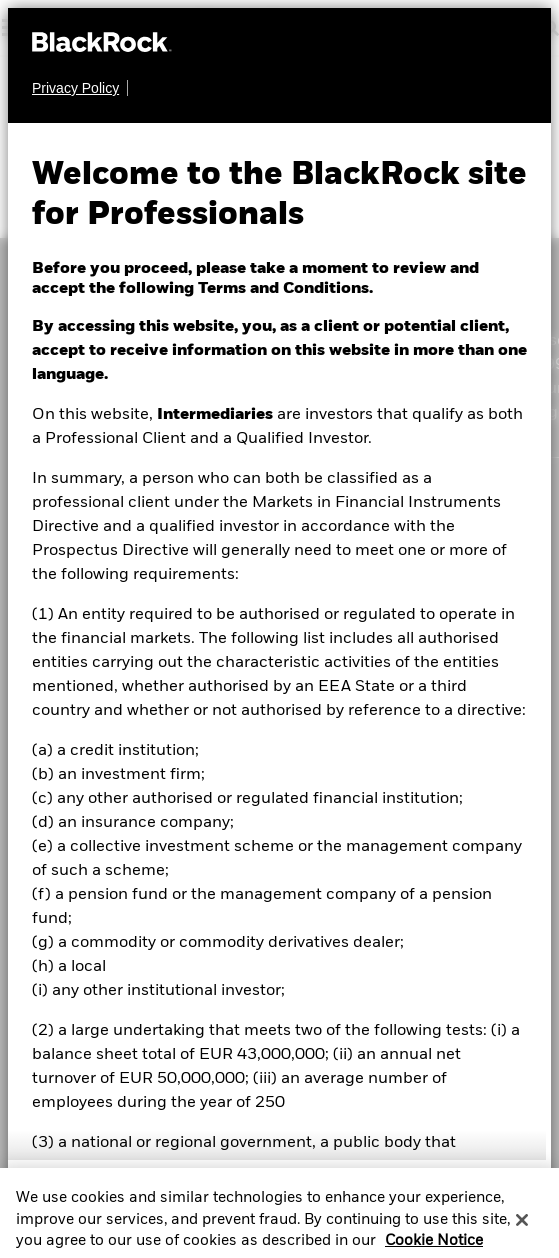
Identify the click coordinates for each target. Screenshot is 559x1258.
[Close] (522, 1226)
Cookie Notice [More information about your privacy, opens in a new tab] (434, 1247)
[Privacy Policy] (80, 88)
